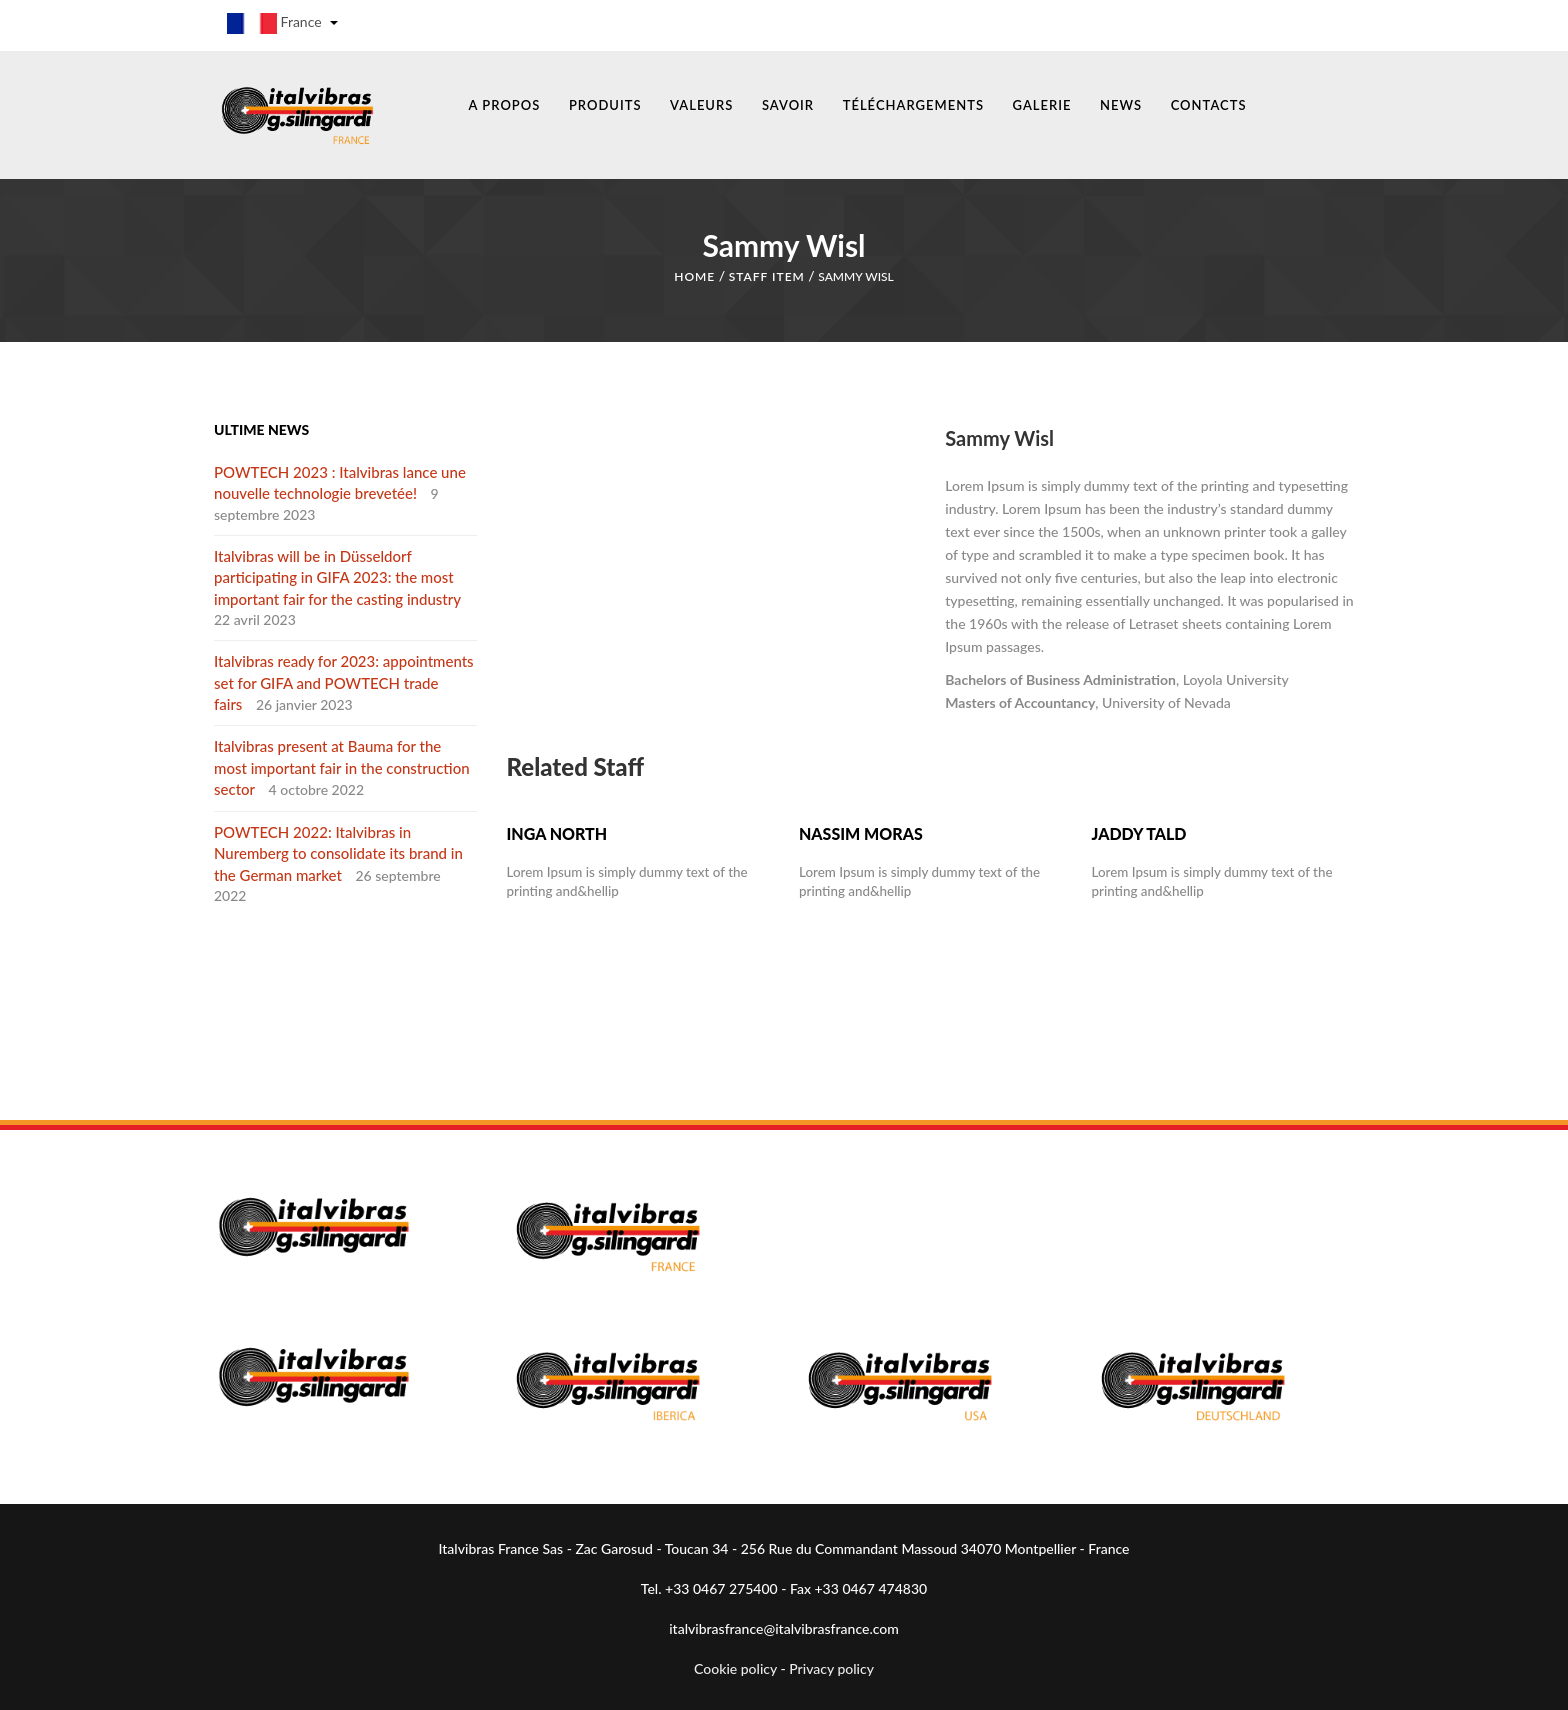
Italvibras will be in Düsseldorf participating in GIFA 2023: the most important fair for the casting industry (337, 573)
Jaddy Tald (1138, 829)
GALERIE (1042, 105)
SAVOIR (788, 105)
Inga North (557, 829)
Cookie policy (735, 1664)
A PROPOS (505, 105)
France (282, 23)
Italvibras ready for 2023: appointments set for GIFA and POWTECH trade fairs (344, 678)
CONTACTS (1209, 105)
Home (694, 272)
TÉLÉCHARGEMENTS (913, 105)
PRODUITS (605, 105)
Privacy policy (831, 1664)
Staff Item (767, 272)
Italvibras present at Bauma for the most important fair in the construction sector (342, 764)
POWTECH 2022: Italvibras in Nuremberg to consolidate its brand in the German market (338, 849)
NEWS (1121, 105)
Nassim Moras (861, 829)
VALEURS (701, 105)
